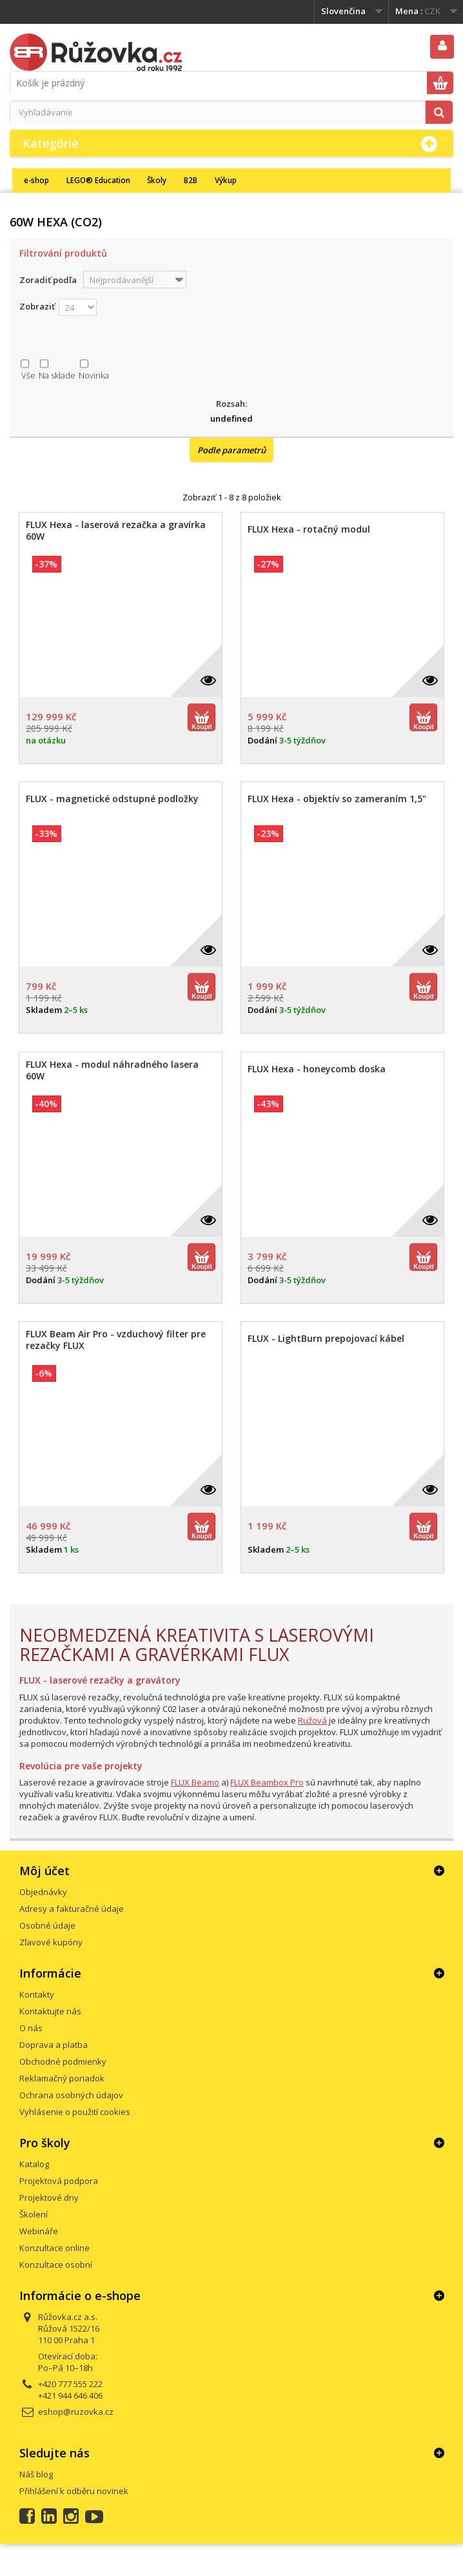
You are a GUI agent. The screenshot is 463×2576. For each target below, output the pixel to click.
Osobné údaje (47, 1925)
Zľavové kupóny (51, 1942)
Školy (156, 180)
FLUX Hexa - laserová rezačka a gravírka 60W (116, 530)
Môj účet (44, 1870)
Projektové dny (49, 2197)
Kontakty (36, 1994)
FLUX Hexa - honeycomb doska (317, 1069)
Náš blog (36, 2474)
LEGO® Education (98, 180)
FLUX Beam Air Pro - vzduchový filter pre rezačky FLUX (116, 1340)
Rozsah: (231, 403)
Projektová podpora (58, 2181)
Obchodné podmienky (62, 2061)
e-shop (36, 180)
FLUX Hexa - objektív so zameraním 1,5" (337, 799)
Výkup (226, 180)
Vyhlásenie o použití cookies (74, 2112)
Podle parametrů (231, 450)
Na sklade (57, 375)
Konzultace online (54, 2248)
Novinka (94, 375)
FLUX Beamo (195, 1782)
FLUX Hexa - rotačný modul (309, 529)
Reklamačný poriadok (61, 2078)
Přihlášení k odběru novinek (73, 2491)
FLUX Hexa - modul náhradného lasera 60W (112, 1070)
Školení (33, 2214)
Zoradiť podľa (48, 280)
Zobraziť (37, 306)
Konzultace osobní (55, 2264)
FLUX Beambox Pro (267, 1782)
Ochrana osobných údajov (71, 2095)
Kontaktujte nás (50, 2011)
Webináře (38, 2231)
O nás (31, 2028)
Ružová (312, 1720)
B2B (190, 180)
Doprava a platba (53, 2044)
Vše (28, 375)
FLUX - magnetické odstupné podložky (112, 799)
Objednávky (43, 1892)
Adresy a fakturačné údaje (71, 1908)
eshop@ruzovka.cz (75, 2411)
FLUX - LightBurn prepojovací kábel (326, 1338)
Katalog (34, 2164)
